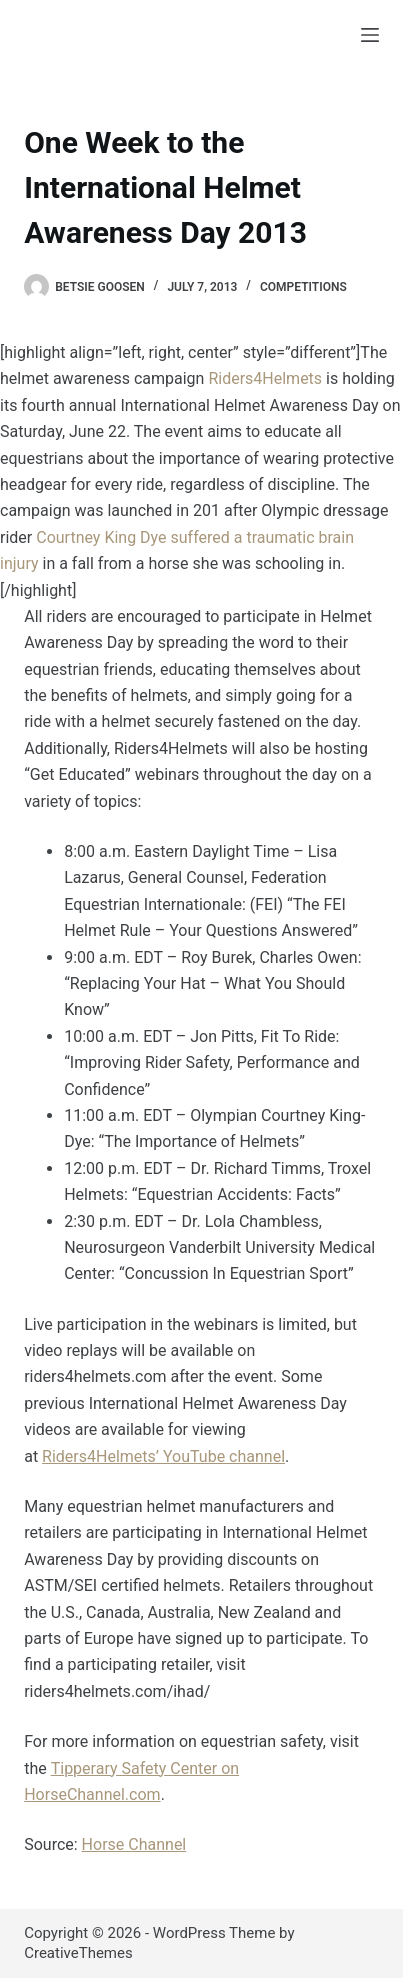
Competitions (303, 287)
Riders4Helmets (265, 378)
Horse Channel (134, 1844)
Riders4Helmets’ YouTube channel (163, 1456)
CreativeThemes (78, 1953)
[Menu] (370, 35)
